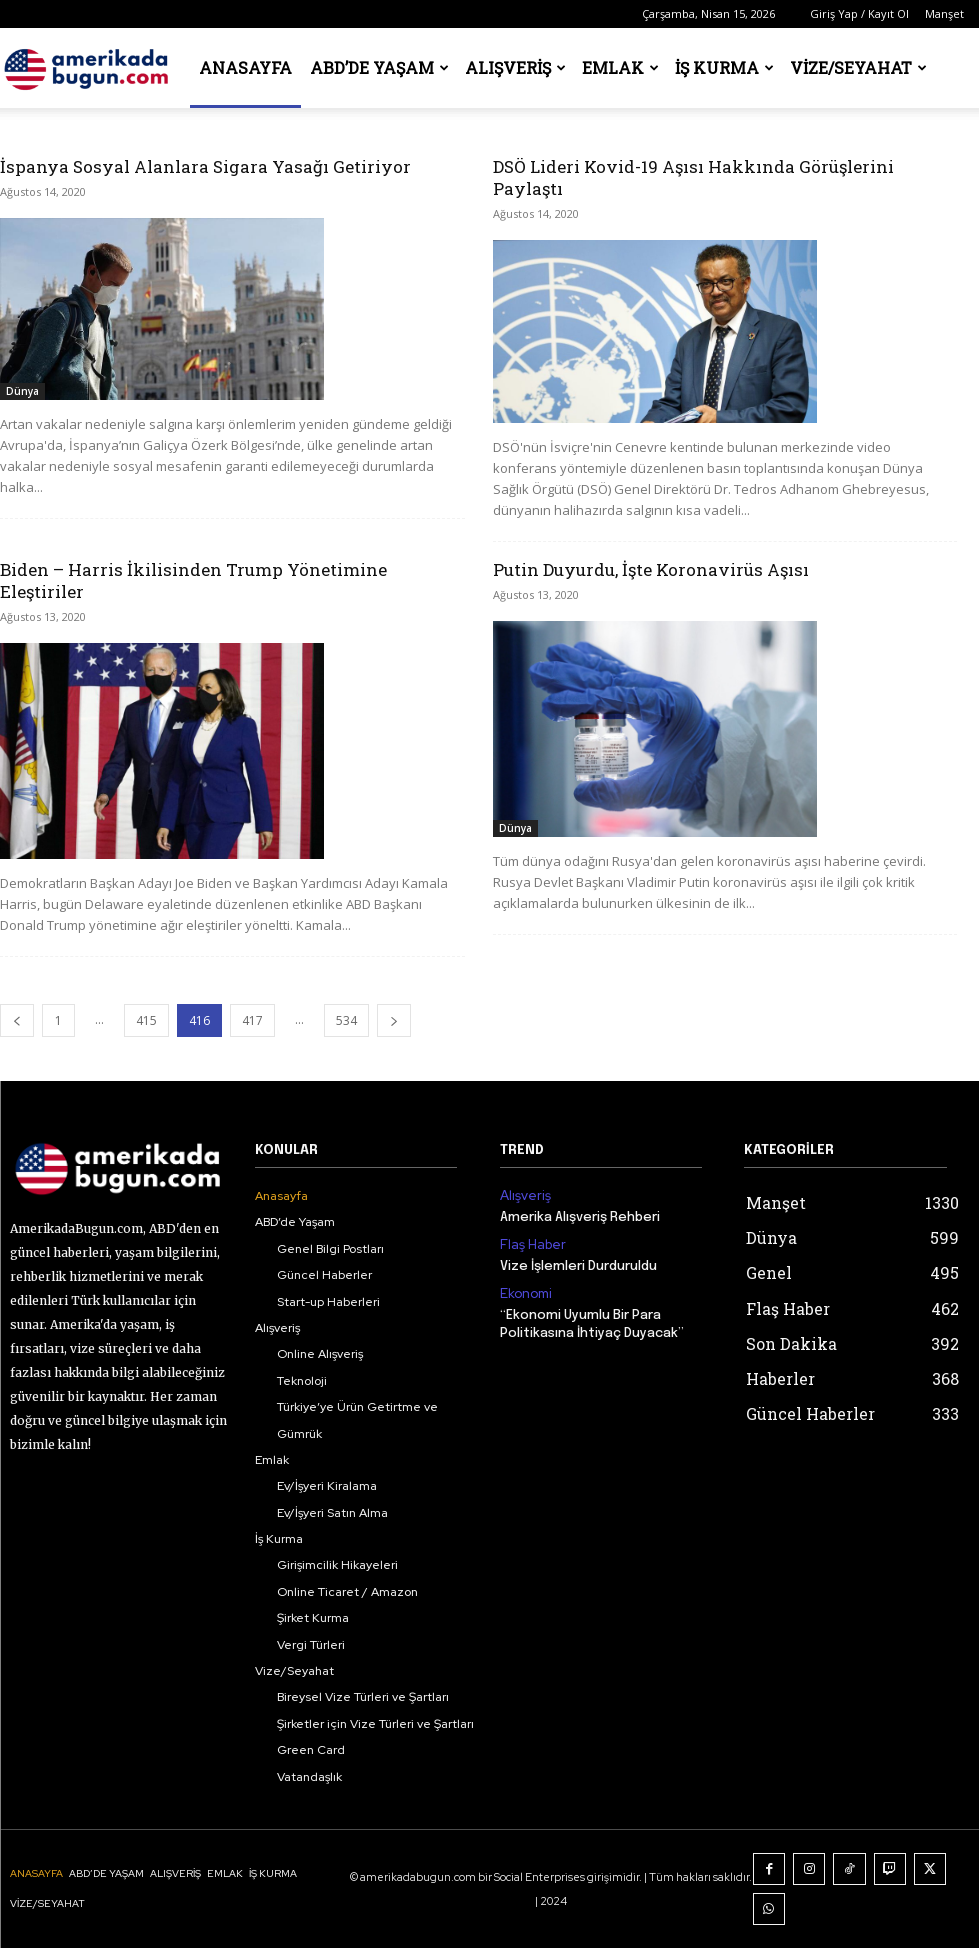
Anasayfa (245, 67)
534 (346, 1020)
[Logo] (90, 68)
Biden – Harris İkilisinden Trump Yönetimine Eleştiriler (193, 580)
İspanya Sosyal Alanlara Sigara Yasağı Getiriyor (205, 166)
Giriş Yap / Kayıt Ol (859, 13)
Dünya (22, 391)
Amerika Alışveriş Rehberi (580, 1215)
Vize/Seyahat (858, 67)
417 (252, 1020)
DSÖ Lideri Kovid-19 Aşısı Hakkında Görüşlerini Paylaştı (693, 177)
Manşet (944, 13)
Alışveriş (515, 67)
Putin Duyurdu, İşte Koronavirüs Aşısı (651, 569)
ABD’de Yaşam (379, 67)
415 (146, 1020)
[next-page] (394, 1020)
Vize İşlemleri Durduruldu (578, 1263)
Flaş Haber (530, 1243)
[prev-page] (17, 1020)
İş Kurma (724, 67)
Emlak (620, 67)
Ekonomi (523, 1290)
